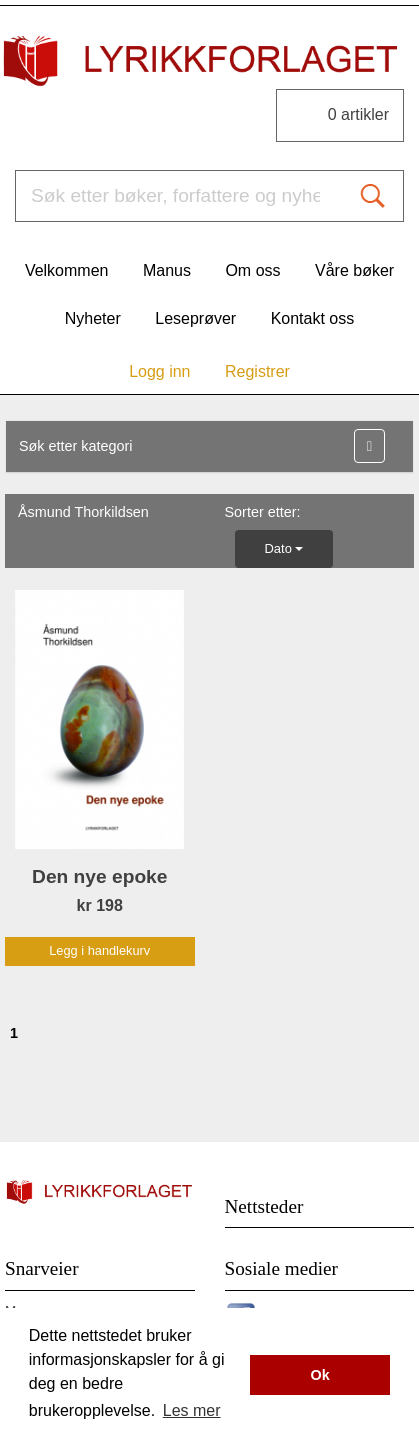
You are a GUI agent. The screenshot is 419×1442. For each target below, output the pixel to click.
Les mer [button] (192, 1410)
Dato (284, 548)
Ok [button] (320, 1375)
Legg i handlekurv (99, 950)
